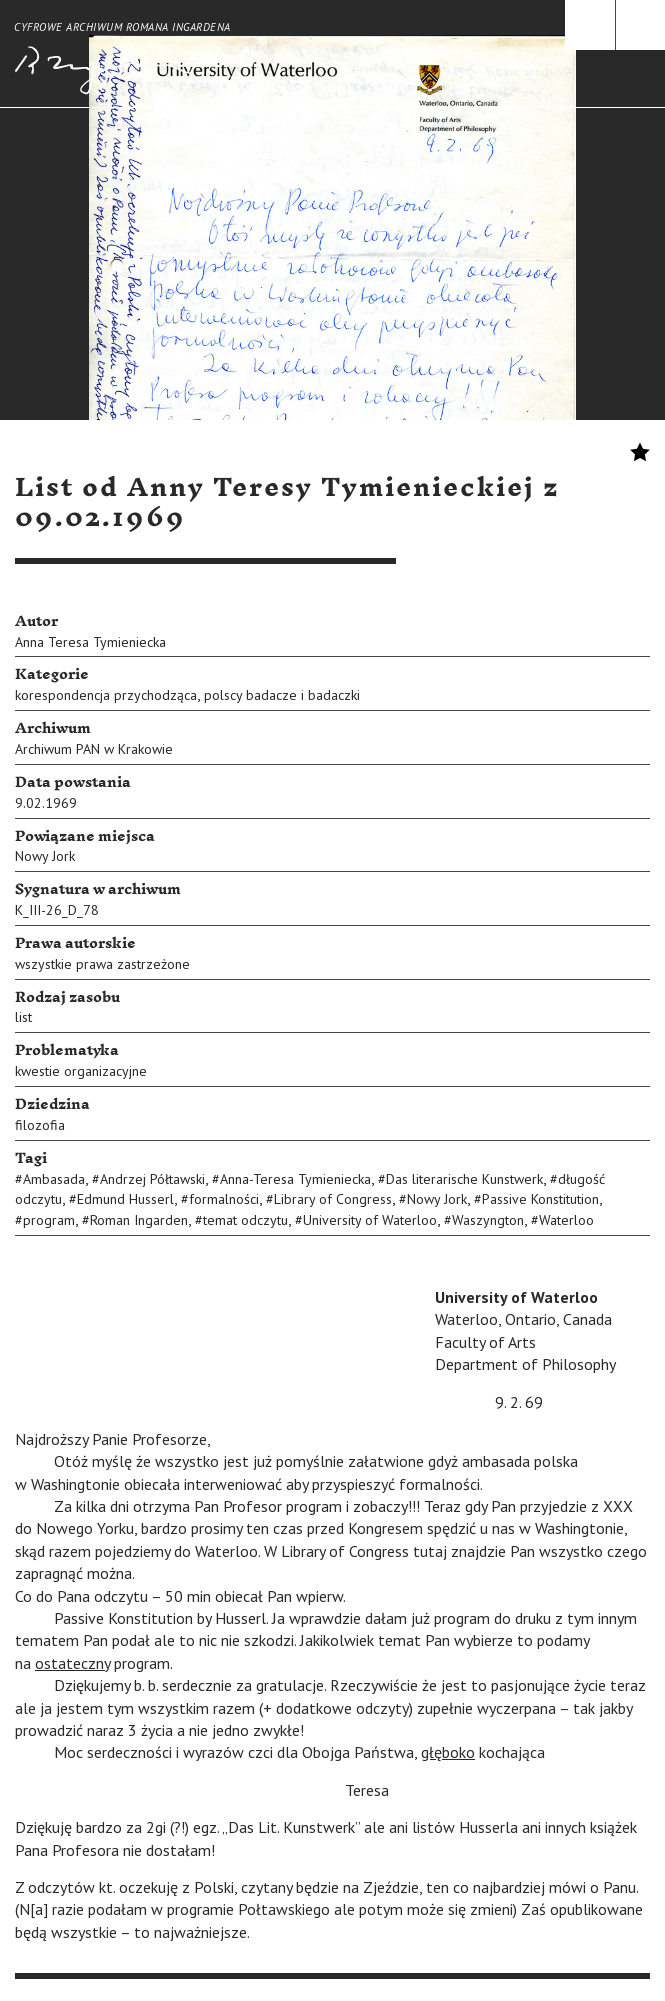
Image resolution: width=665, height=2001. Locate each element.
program (49, 1220)
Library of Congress (333, 1199)
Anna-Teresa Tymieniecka (295, 1179)
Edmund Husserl (125, 1199)
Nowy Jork (45, 856)
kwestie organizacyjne (81, 1071)
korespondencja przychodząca (106, 695)
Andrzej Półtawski (152, 1179)
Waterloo (566, 1220)
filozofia (40, 1125)
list (23, 1017)
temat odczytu (245, 1220)
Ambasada (54, 1179)
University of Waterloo (370, 1220)
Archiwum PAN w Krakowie (94, 749)
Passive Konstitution (540, 1199)
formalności (224, 1199)
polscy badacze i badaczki (282, 695)
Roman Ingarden (139, 1220)
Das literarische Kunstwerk (464, 1179)
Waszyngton (488, 1220)
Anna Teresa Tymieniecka (90, 642)
